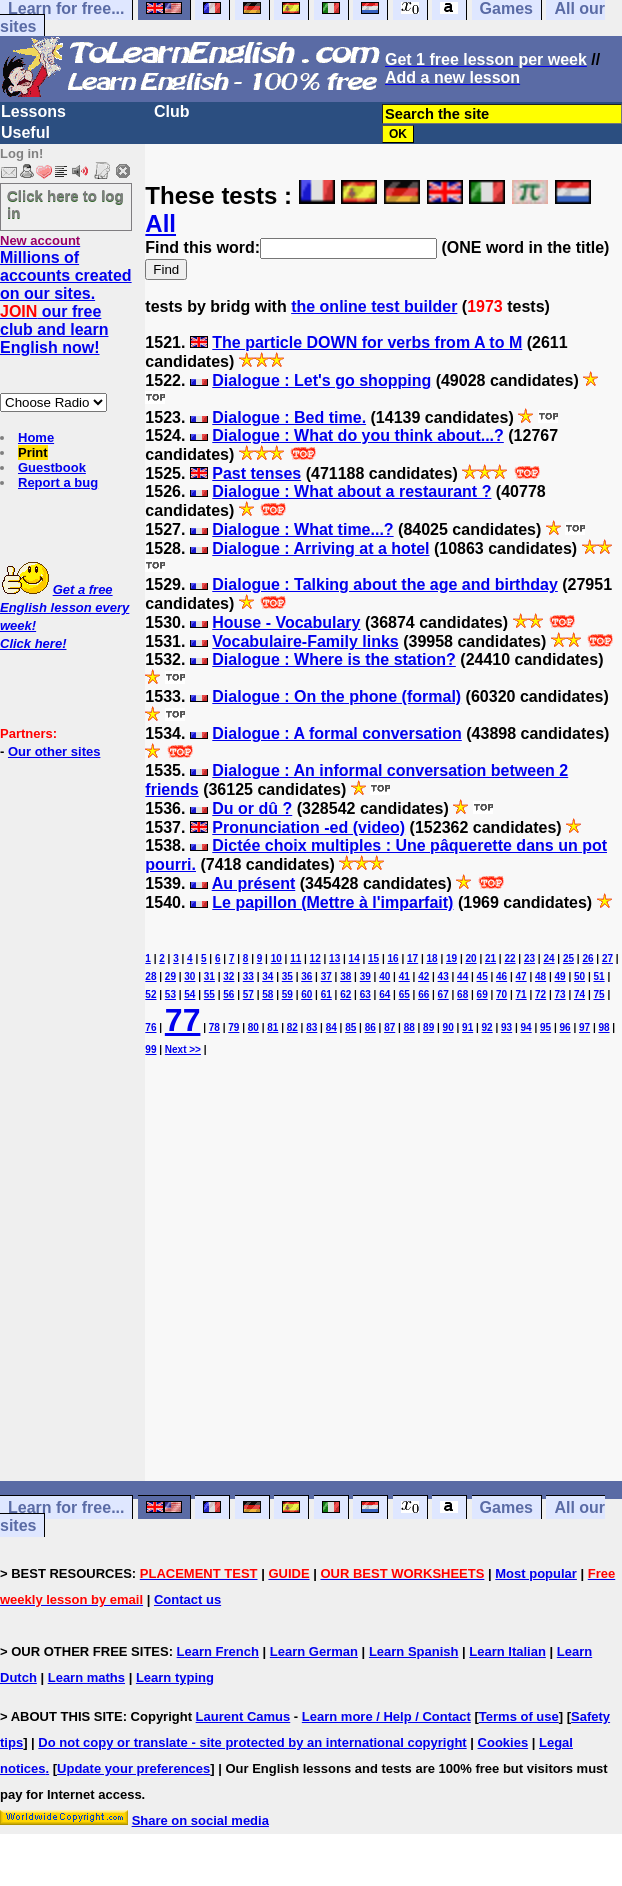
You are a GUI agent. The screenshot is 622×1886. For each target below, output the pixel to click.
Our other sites (54, 751)
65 (404, 994)
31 (209, 976)
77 (183, 1020)
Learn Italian (507, 1651)
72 (540, 994)
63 (365, 994)
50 (579, 976)
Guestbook (52, 467)
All (160, 223)
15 (373, 958)
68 (462, 994)
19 (451, 958)
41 (404, 976)
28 (150, 976)
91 (467, 1027)
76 (150, 1027)
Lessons (33, 111)
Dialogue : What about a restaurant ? (351, 491)
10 (276, 958)
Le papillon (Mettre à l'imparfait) (332, 902)
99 (150, 1049)
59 (287, 994)
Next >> (183, 1049)
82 (292, 1027)
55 (209, 994)
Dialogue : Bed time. (289, 417)
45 (482, 976)
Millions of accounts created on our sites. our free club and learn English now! (66, 302)
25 (568, 958)
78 (214, 1027)
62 (345, 994)
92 (487, 1027)
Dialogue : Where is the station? (334, 659)
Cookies (503, 1742)
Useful (25, 132)
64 (384, 994)
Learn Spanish (414, 1651)
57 (248, 994)
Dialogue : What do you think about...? (358, 435)
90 (448, 1027)
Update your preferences (133, 1768)
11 (295, 958)
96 (565, 1027)
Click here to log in (65, 204)
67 (443, 994)
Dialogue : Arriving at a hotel (320, 548)
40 (384, 976)
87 (389, 1027)
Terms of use (519, 1716)
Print (33, 452)
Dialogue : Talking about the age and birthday (385, 584)
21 (490, 958)
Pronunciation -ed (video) (308, 827)
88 (409, 1027)
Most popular (536, 1573)
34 (267, 976)
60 (306, 994)
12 (315, 958)
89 (428, 1027)
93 (506, 1027)
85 (350, 1027)
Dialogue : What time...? (302, 529)
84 (331, 1027)
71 (521, 994)
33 (248, 976)
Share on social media (200, 1820)
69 (482, 994)
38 (345, 976)
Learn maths (86, 1677)
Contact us (187, 1599)
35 (287, 976)
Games (506, 1507)
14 (354, 958)
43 (443, 976)
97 (584, 1027)
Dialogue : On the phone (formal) (336, 696)
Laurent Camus (243, 1716)
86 (370, 1027)
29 (170, 976)
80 (253, 1027)
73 (560, 994)
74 (579, 994)
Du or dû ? (252, 808)
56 (228, 994)
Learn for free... (66, 1507)
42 (423, 976)
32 (228, 976)
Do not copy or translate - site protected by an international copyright (252, 1742)
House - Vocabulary (286, 622)
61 (326, 994)
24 (548, 958)
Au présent (254, 883)
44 (462, 976)
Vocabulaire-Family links (305, 641)
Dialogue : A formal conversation (337, 733)
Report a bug (58, 482)
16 (393, 958)
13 (334, 958)
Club (172, 111)
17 (412, 958)
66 (423, 994)
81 (272, 1027)
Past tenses (256, 473)
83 (311, 1027)
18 (432, 958)
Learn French (218, 1651)
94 (526, 1027)
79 (233, 1027)
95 (545, 1027)
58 (267, 994)
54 (189, 994)
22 (509, 958)
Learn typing (175, 1677)
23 (529, 958)
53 (170, 994)
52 (150, 994)
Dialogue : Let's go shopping (321, 380)
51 (598, 976)
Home (36, 437)
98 (603, 1027)
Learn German (314, 1651)
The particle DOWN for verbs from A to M (367, 342)
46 (501, 976)
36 (306, 976)
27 (607, 958)
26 (587, 958)
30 (189, 976)
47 (521, 976)
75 (598, 994)
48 (540, 976)
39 (365, 976)
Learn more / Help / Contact (386, 1716)
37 (326, 976)
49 (560, 976)
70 (501, 994)
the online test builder (374, 306)
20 (470, 958)
